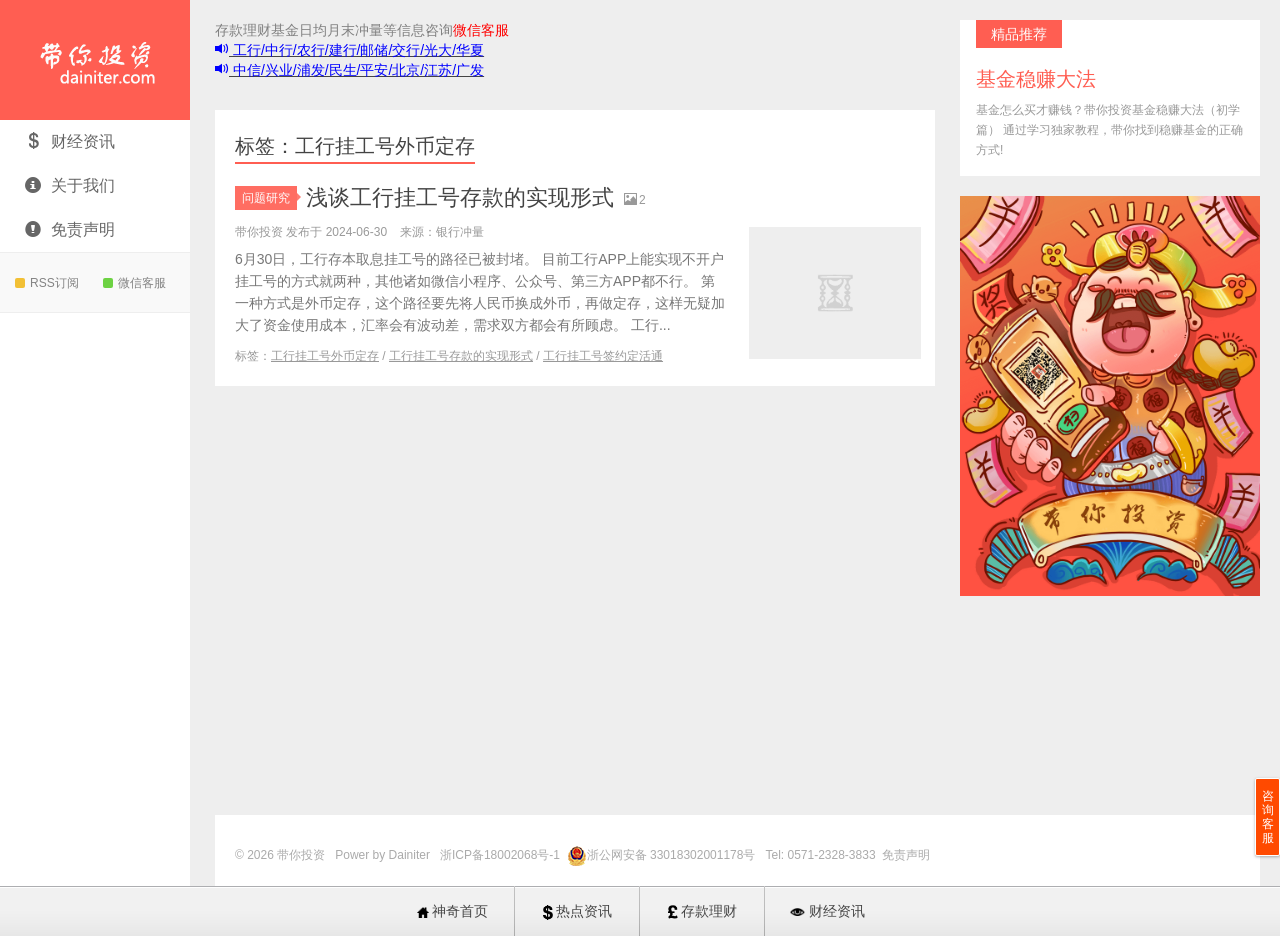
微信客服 (134, 283)
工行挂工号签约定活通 (603, 356)
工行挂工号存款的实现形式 (461, 356)
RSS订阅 (47, 283)
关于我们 (70, 185)
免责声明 (70, 229)
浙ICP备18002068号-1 (501, 855)
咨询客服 (1268, 817)
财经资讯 (70, 141)
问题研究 (269, 198)
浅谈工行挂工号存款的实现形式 (460, 197)
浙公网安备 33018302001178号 (673, 855)
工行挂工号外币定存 (325, 356)
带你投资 (95, 60)
